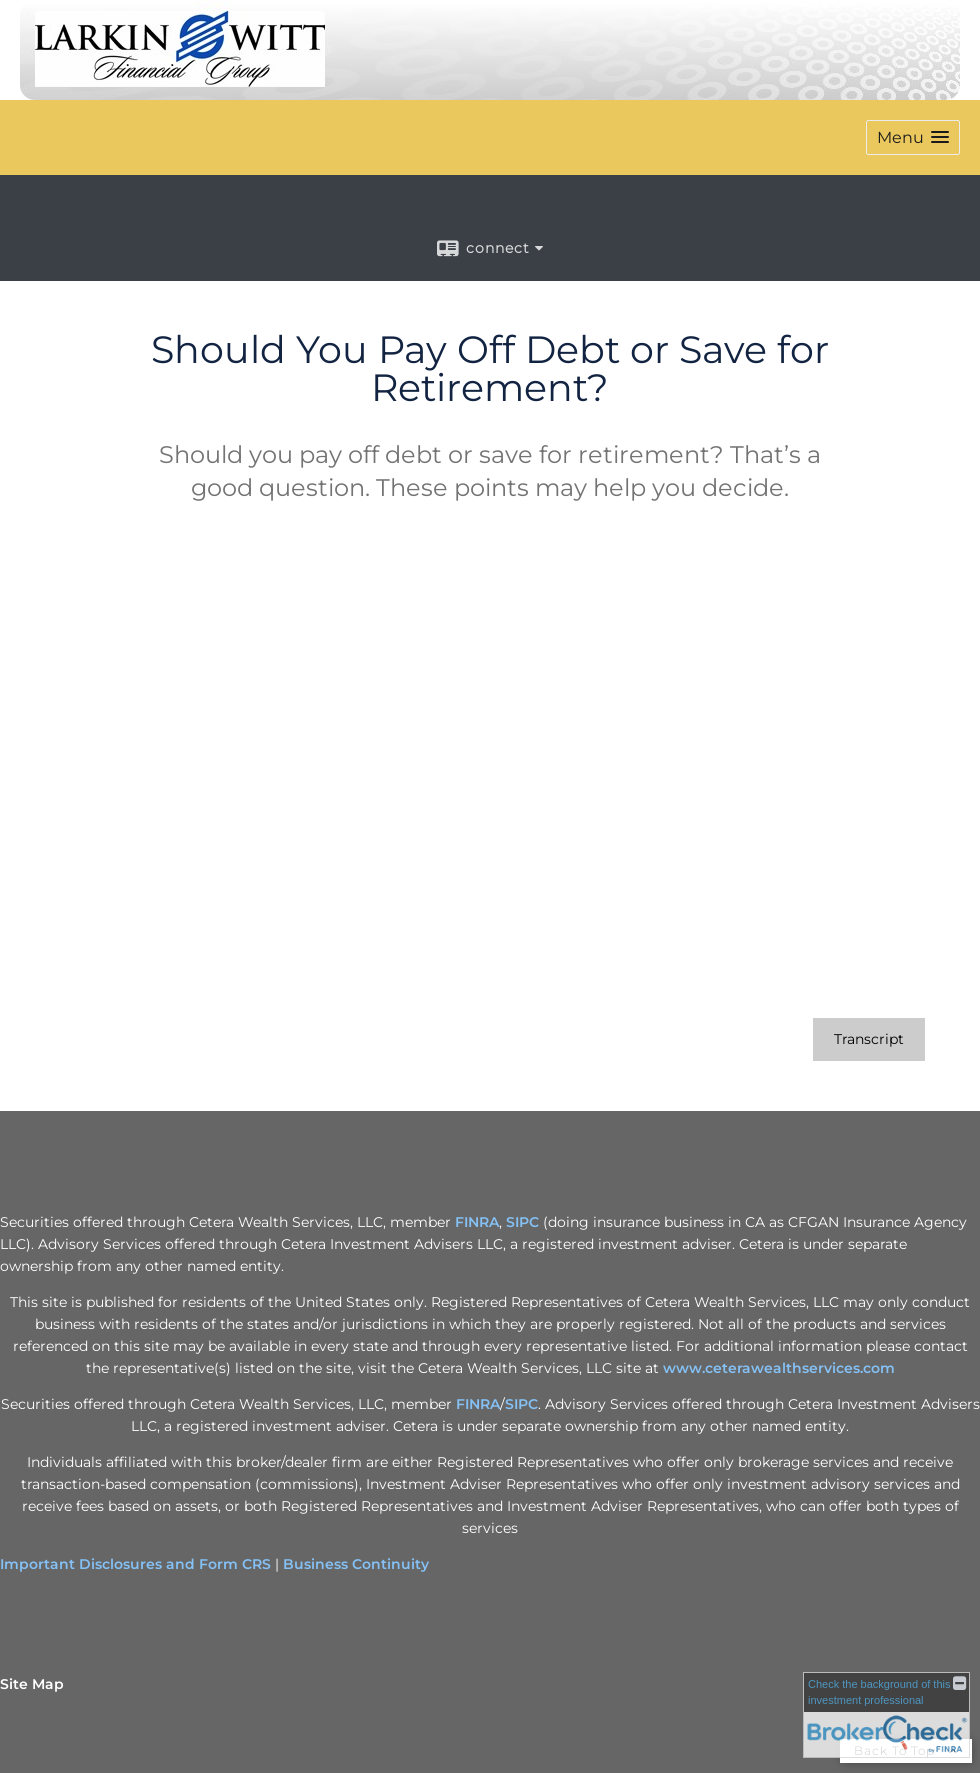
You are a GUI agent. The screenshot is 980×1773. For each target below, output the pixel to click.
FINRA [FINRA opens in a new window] (477, 1222)
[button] (913, 137)
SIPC (521, 1404)
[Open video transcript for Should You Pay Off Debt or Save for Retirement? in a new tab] (869, 1039)
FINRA (478, 1404)
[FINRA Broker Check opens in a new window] (886, 1715)
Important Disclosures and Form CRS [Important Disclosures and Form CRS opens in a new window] (135, 1564)
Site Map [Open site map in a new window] (32, 1684)
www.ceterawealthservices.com (779, 1368)
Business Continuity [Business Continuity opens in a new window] (356, 1564)
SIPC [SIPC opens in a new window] (522, 1222)
